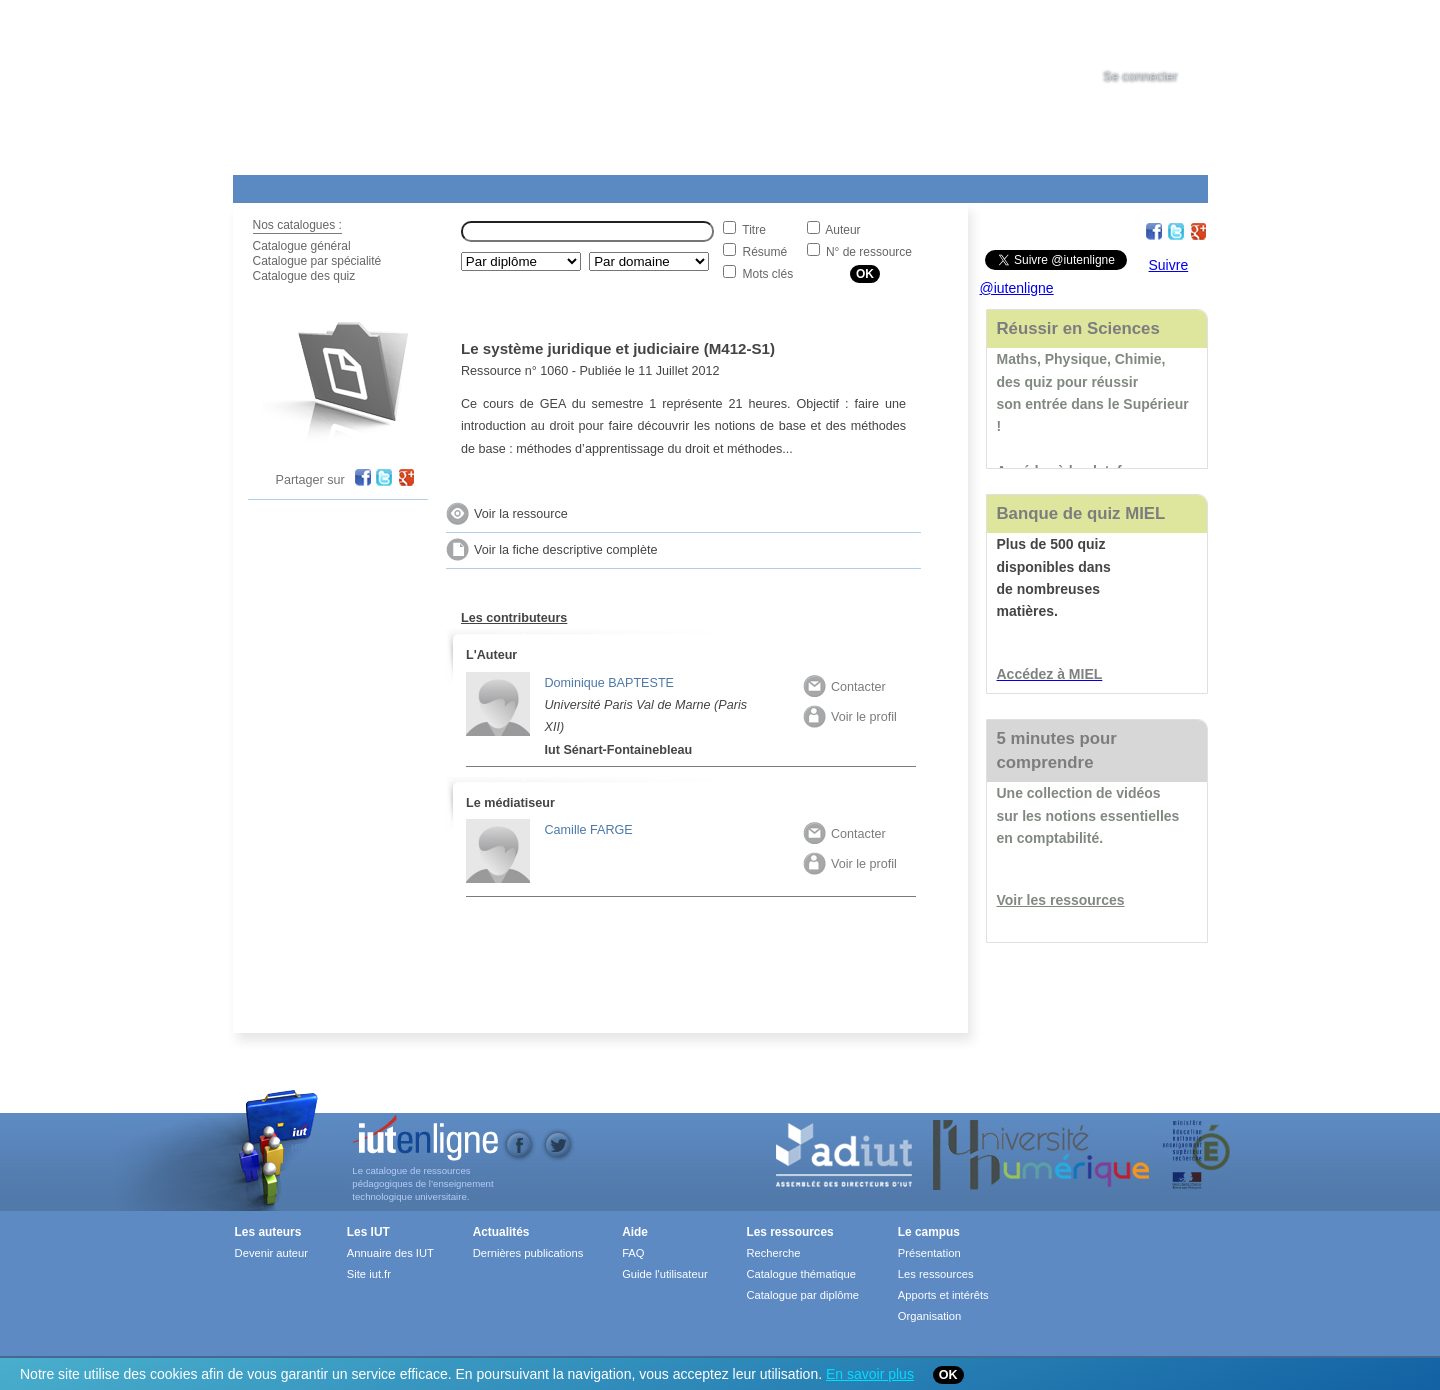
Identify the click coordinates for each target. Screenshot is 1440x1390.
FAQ (633, 1253)
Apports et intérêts (943, 1295)
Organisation (929, 1316)
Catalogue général (302, 246)
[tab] (1159, 34)
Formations (521, 185)
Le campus (929, 1232)
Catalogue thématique (800, 1274)
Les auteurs (268, 1232)
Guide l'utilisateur (664, 1274)
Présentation (929, 1253)
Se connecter (1140, 77)
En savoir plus (870, 1374)
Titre (754, 230)
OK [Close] (948, 1375)
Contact (895, 185)
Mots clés (768, 274)
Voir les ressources (1061, 900)
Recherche (773, 1253)
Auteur (842, 230)
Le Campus (426, 185)
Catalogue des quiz (304, 276)
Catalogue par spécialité (317, 261)
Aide (790, 185)
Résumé (765, 252)
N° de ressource (869, 252)
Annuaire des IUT (390, 1253)
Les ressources (789, 1232)
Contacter (844, 687)
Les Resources (277, 185)
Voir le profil (850, 717)
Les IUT (704, 185)
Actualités (612, 185)
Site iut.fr (369, 1274)
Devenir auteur (271, 1253)
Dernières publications (528, 1253)
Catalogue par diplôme (802, 1295)
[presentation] (1159, 34)
